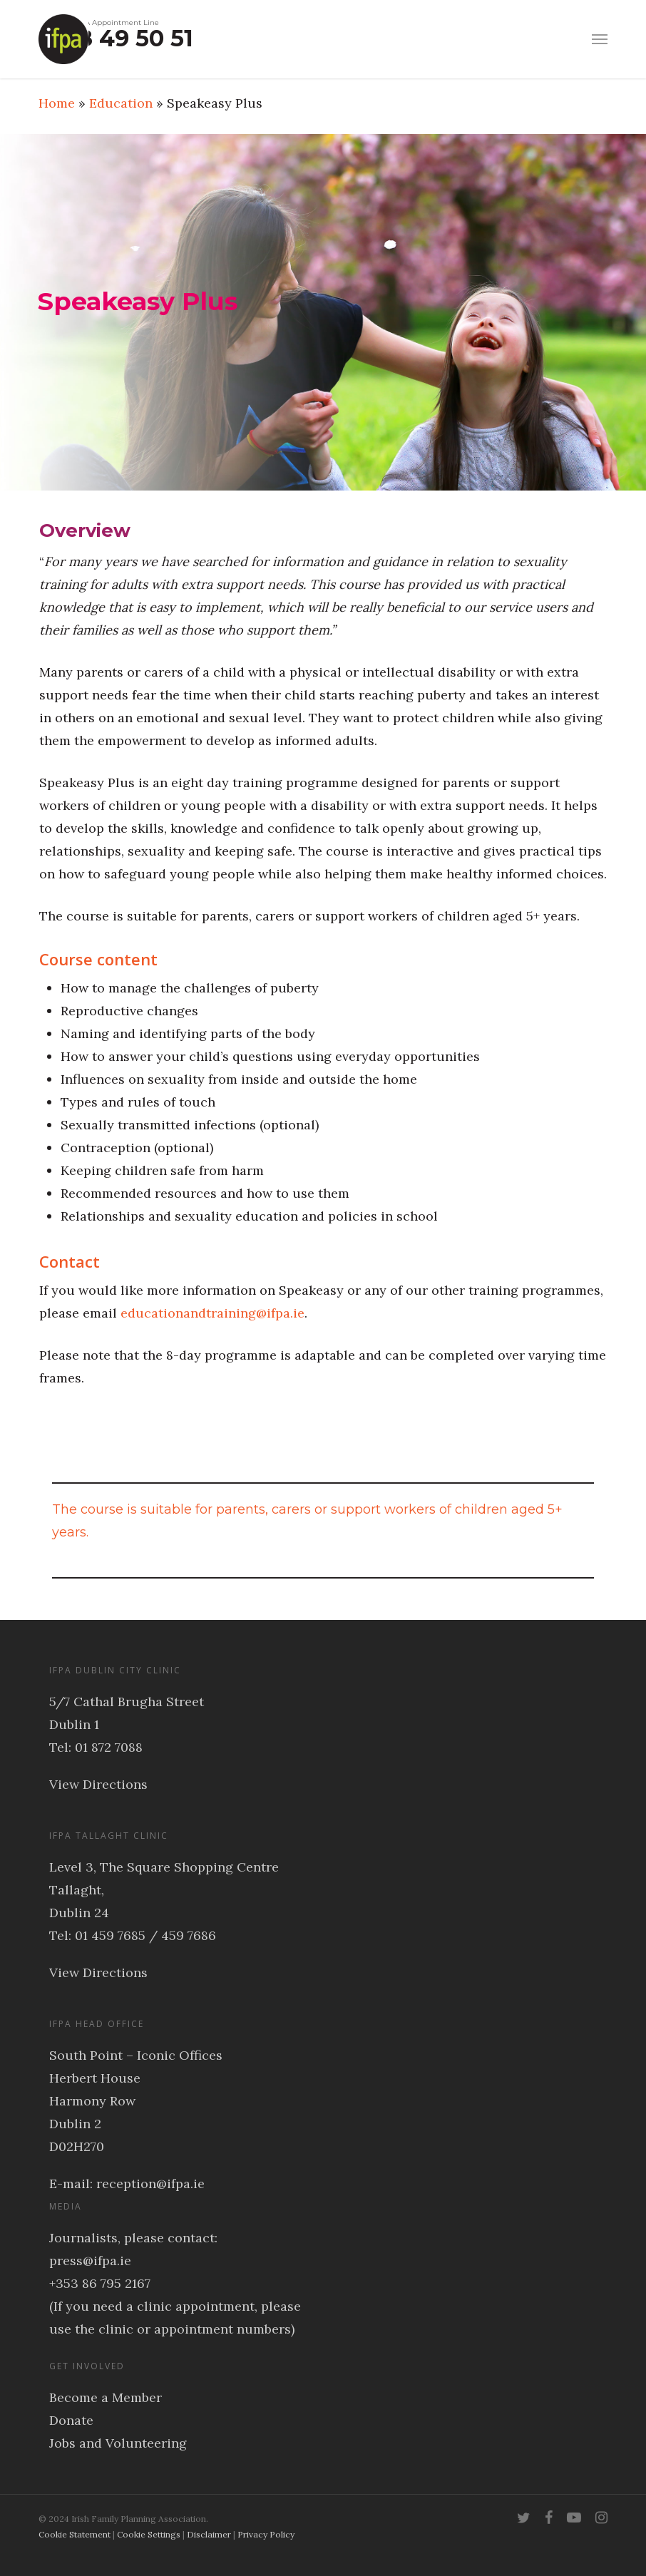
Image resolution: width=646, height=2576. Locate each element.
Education (121, 103)
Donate (71, 2420)
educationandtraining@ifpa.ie (212, 1313)
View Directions (98, 1784)
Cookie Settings (148, 2534)
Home (57, 103)
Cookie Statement (75, 2534)
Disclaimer (209, 2534)
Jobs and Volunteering (118, 2443)
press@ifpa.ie (90, 2260)
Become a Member (105, 2397)
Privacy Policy (265, 2534)
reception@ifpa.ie (150, 2183)
